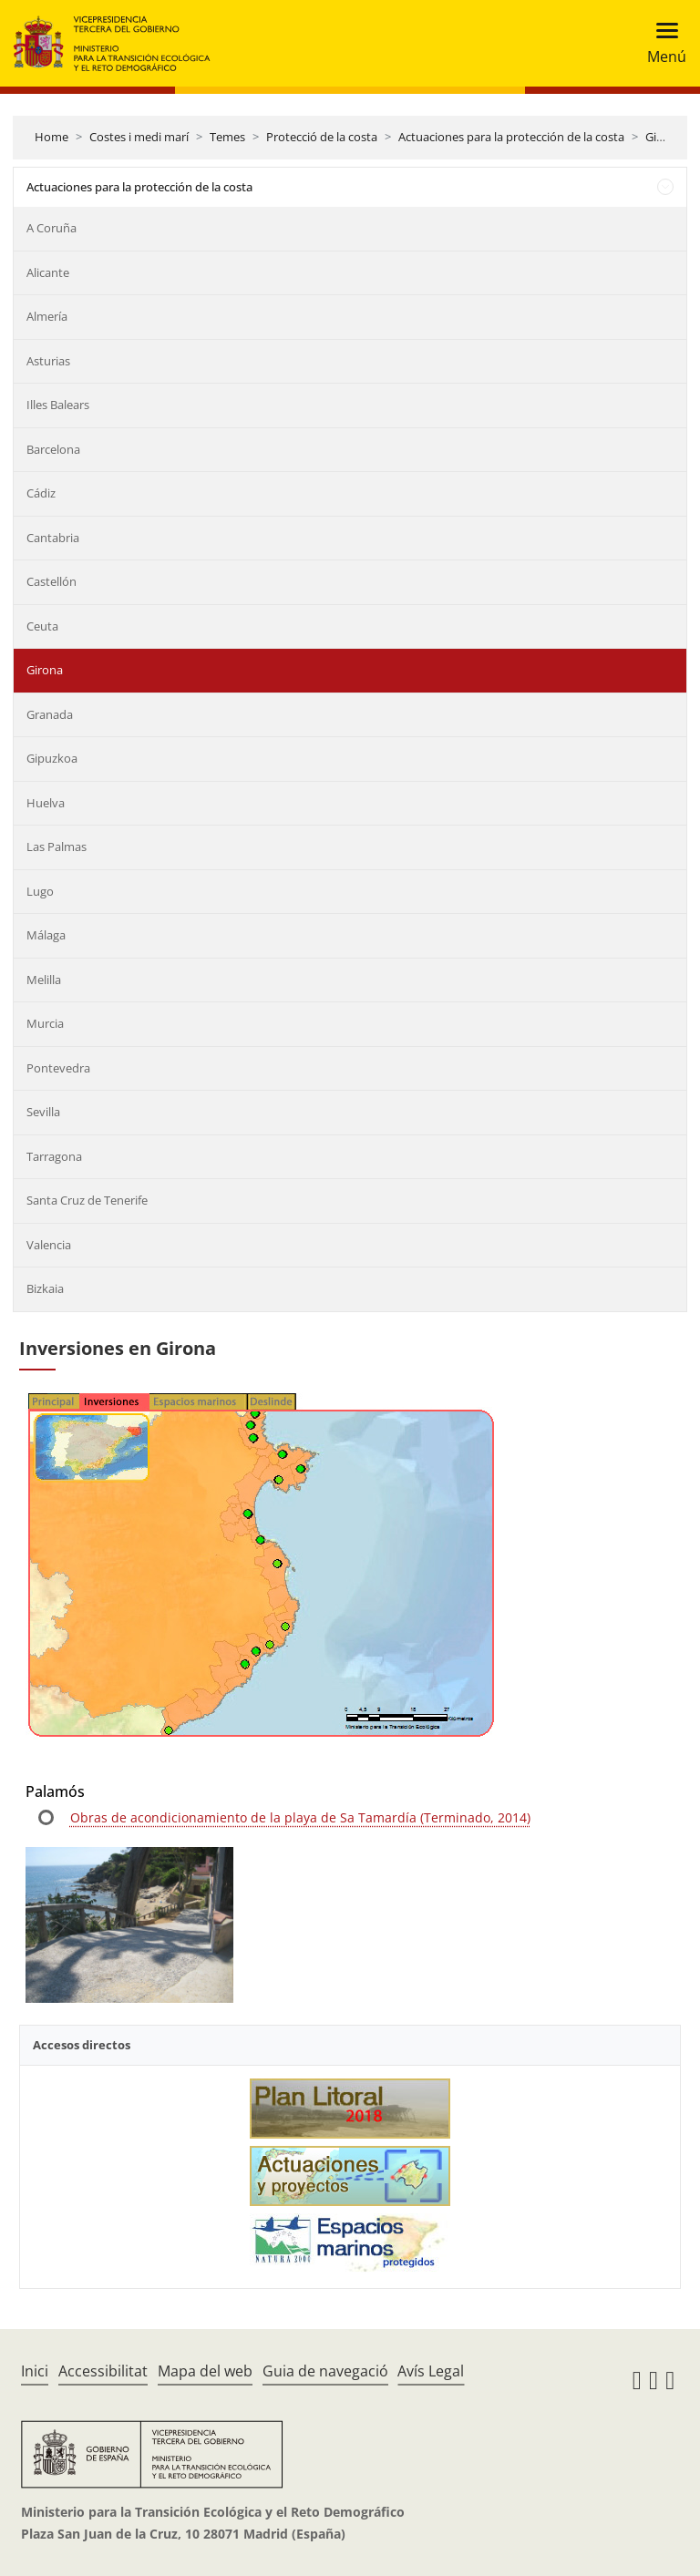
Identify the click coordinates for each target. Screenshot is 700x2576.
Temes (227, 136)
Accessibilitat (103, 2371)
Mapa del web (205, 2371)
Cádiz (41, 493)
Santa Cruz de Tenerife (87, 1200)
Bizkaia (45, 1288)
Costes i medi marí (139, 136)
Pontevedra (58, 1068)
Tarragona (54, 1156)
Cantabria (52, 537)
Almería (46, 316)
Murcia (45, 1023)
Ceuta (42, 626)
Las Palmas (56, 846)
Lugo (40, 891)
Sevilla (43, 1111)
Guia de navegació (325, 2371)
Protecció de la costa (321, 136)
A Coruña (51, 228)
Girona (663, 136)
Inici (34, 2371)
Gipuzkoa (51, 758)
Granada (49, 714)
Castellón (51, 581)
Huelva (45, 803)
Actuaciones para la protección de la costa (511, 136)
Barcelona (53, 449)
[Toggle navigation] (661, 43)
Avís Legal (430, 2371)
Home (51, 136)
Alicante (47, 272)
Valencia (48, 1245)
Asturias (48, 361)
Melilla (43, 979)
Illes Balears (57, 404)
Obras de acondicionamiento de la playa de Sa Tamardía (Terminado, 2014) (300, 1817)
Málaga (46, 935)
